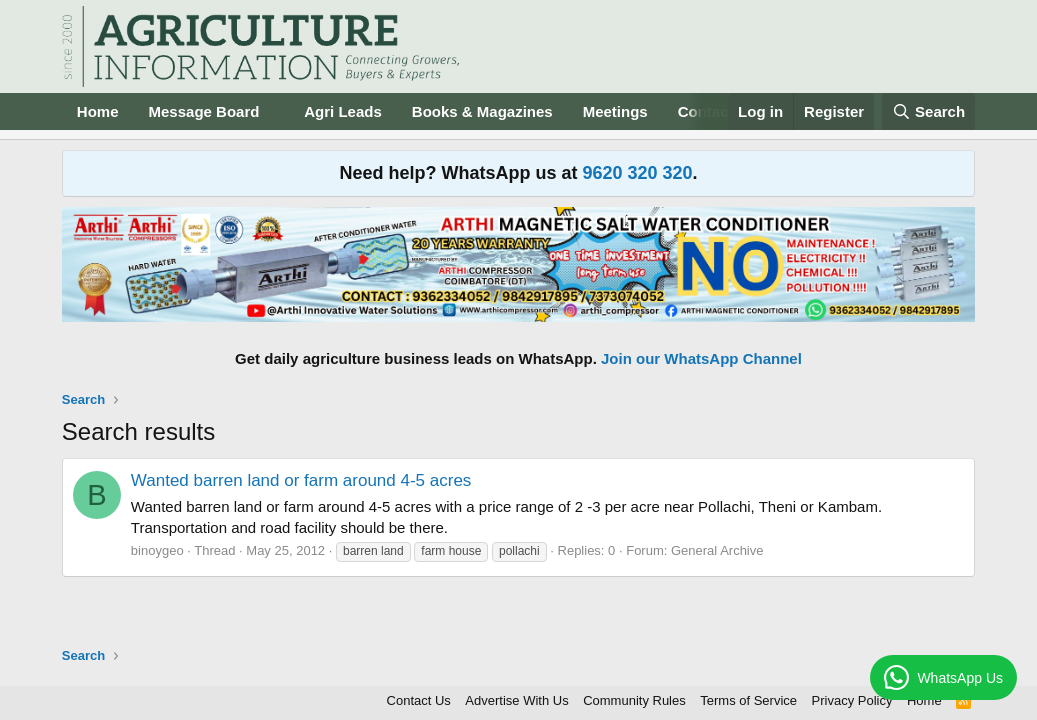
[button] (275, 111)
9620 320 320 (637, 173)
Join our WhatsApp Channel (701, 358)
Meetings (615, 111)
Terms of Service (748, 700)
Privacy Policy (852, 700)
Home (98, 111)
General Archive (717, 550)
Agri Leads (343, 111)
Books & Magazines (482, 111)
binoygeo (157, 550)
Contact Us (419, 700)
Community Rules (634, 700)
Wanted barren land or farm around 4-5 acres (301, 480)
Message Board (204, 111)
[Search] (929, 111)
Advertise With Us (516, 700)
